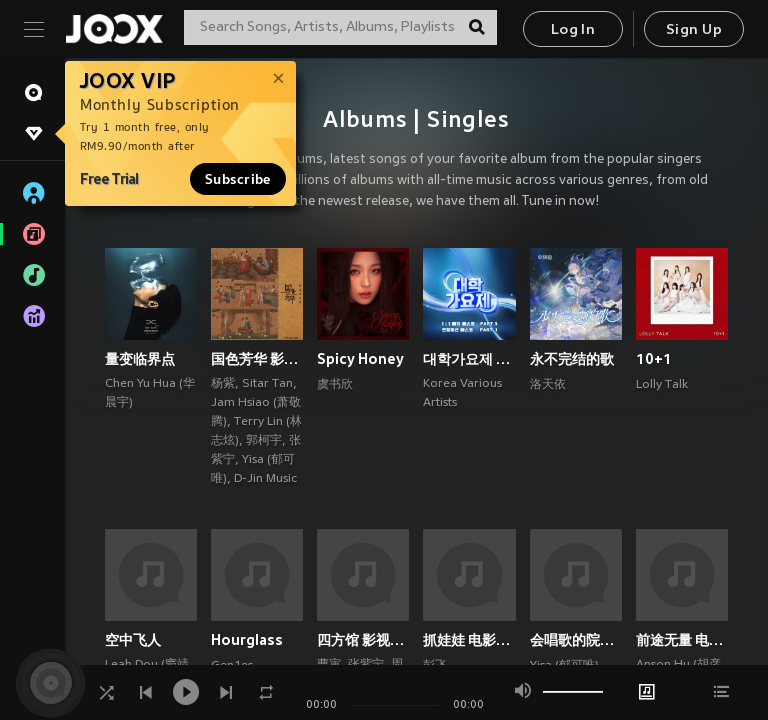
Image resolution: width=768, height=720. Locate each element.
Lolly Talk (662, 385)
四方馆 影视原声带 (363, 640)
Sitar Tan (267, 384)
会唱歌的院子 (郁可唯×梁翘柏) (576, 640)
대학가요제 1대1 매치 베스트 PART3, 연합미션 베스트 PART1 (469, 359)
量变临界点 (140, 359)
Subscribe (238, 179)
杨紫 (223, 384)
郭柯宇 (264, 441)
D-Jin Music (265, 479)
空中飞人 (133, 640)
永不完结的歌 (572, 359)
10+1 (654, 359)
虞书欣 (335, 385)
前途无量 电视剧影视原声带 (682, 640)
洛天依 (548, 385)
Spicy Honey (360, 359)
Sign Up (694, 30)
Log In (573, 30)
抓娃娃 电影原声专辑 (469, 640)
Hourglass (247, 640)
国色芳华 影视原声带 (257, 359)
